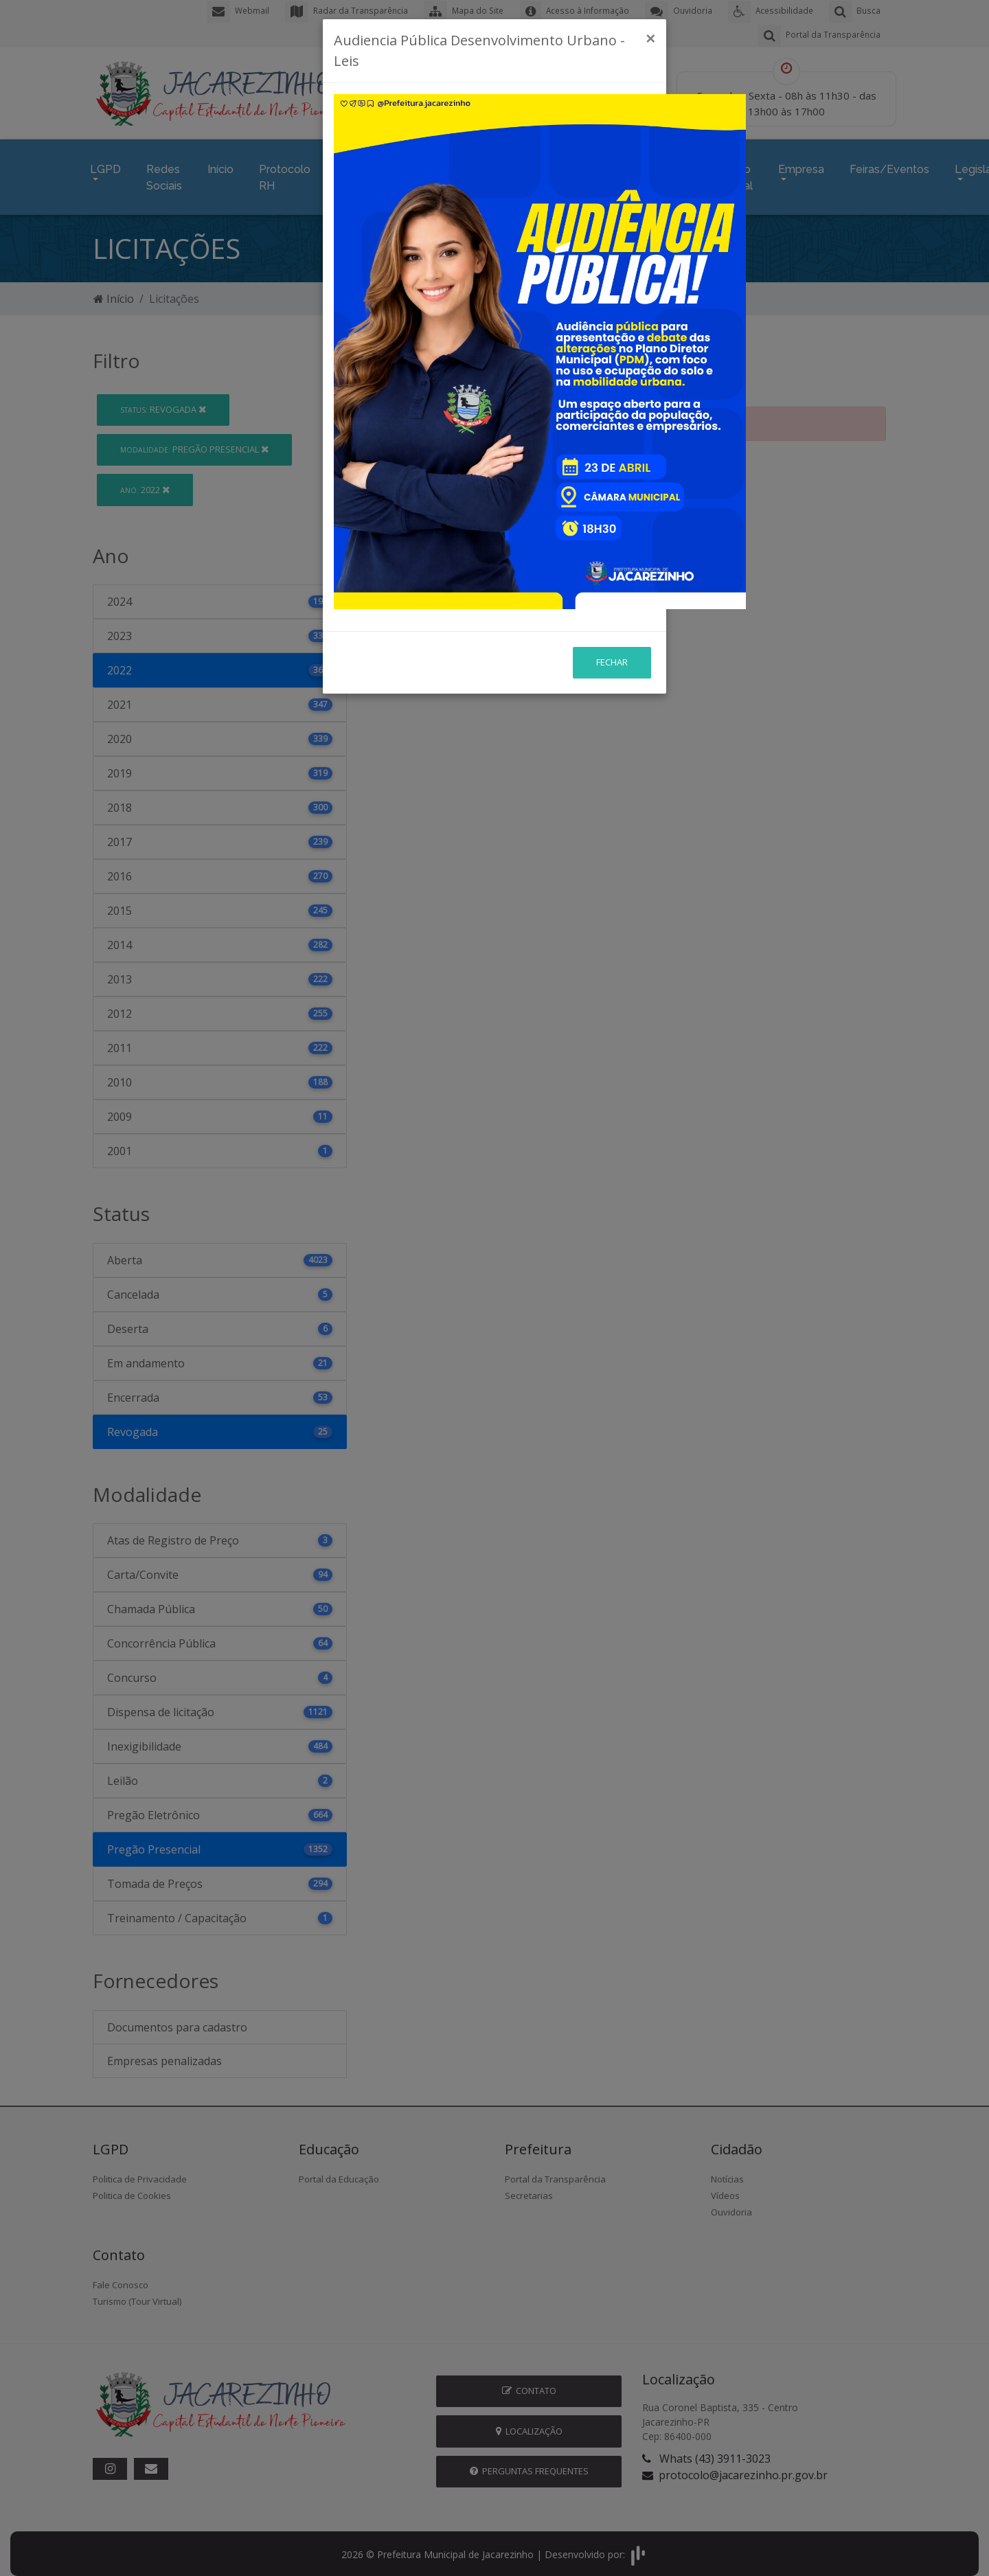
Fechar (612, 509)
